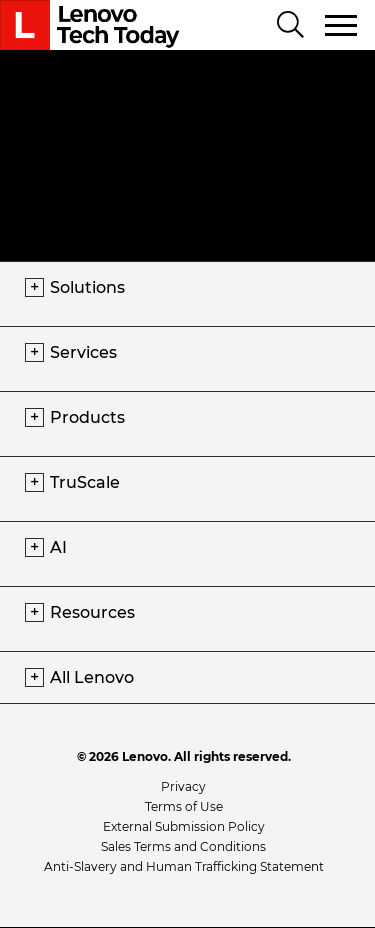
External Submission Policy (184, 826)
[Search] (290, 26)
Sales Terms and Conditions (183, 846)
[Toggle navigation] (342, 25)
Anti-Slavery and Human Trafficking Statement (184, 866)
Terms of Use (184, 806)
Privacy (183, 786)
